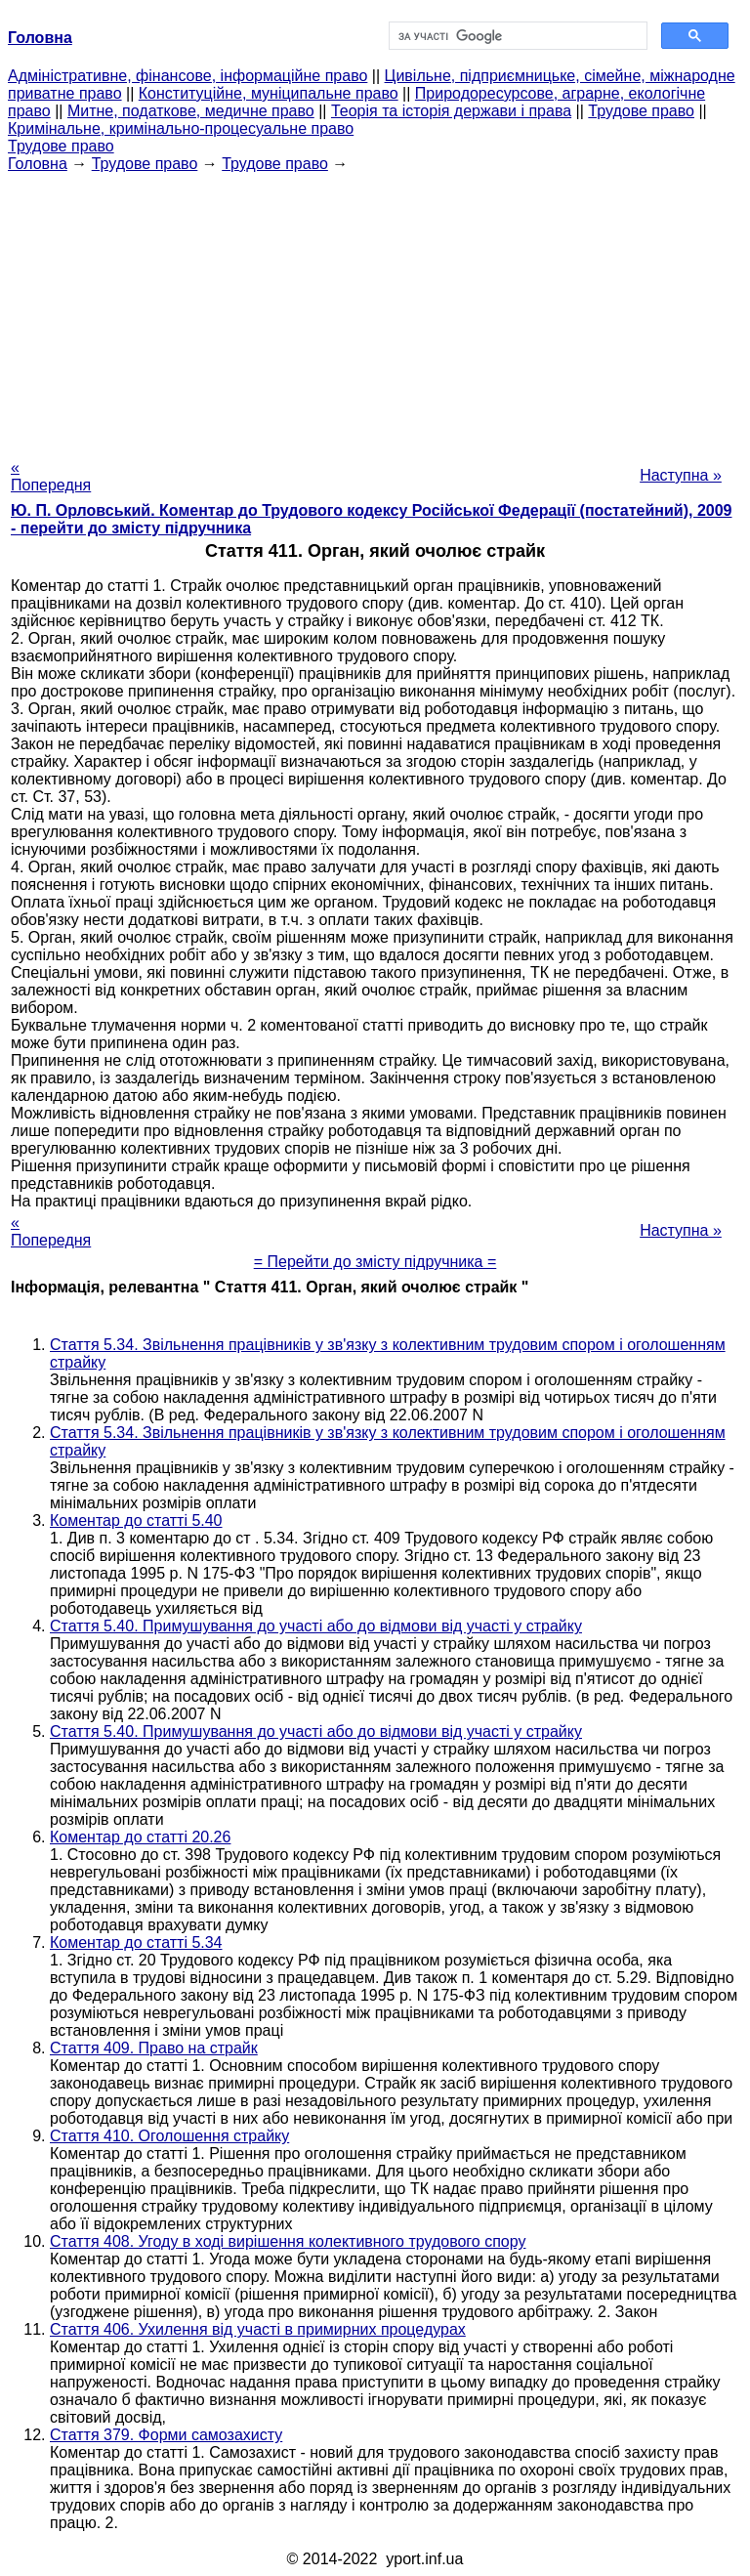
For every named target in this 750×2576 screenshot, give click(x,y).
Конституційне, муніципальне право (268, 93)
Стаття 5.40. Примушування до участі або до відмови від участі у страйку (316, 1626)
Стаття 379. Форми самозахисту (166, 2435)
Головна (37, 163)
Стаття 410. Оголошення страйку (169, 2136)
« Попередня (51, 476)
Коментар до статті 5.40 (136, 1520)
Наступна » (681, 475)
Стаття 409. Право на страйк (154, 2048)
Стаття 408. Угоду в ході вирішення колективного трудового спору (287, 2241)
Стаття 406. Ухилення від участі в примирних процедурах (258, 2329)
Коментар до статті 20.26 (140, 1837)
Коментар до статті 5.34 (136, 1942)
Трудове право (641, 111)
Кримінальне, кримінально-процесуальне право (181, 128)
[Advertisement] (375, 309)
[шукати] (516, 36)
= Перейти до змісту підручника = (375, 1261)
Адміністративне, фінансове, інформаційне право (187, 75)
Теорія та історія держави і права (451, 111)
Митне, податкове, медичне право (190, 111)
